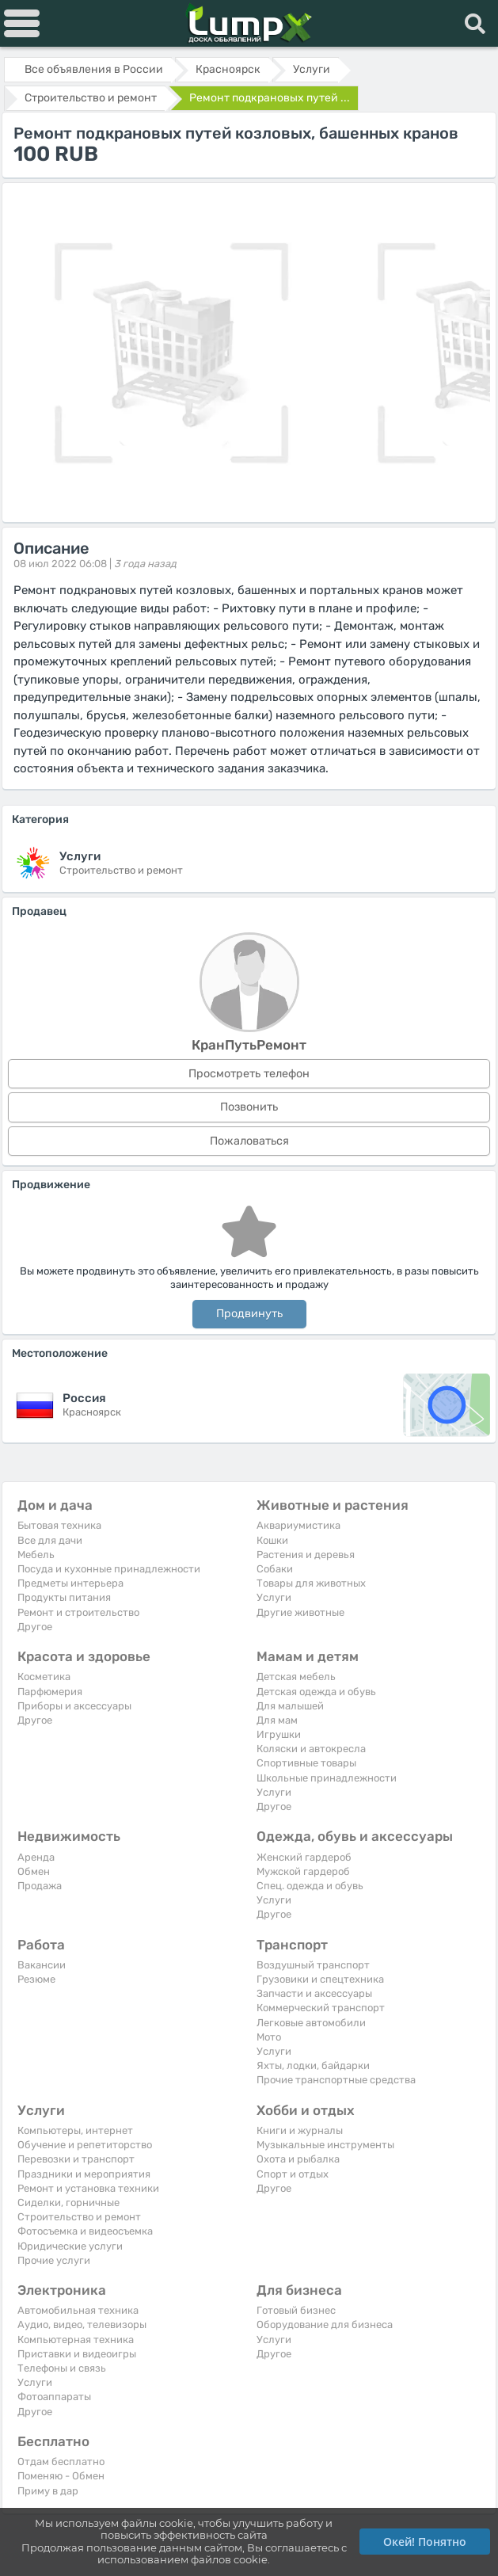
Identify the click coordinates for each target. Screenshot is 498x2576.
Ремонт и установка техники (88, 2188)
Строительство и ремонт (79, 2217)
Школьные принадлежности (327, 1778)
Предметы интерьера (70, 1583)
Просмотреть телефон (249, 1073)
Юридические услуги (70, 2246)
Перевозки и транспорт (76, 2159)
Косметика (43, 1676)
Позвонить (249, 1107)
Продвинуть (249, 1313)
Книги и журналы (300, 2130)
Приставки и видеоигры (76, 2354)
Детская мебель (296, 1676)
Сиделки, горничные (68, 2202)
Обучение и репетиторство (84, 2145)
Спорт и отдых (293, 2174)
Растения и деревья (306, 1554)
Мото (269, 2037)
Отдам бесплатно (61, 2461)
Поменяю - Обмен (61, 2476)
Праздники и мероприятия (83, 2174)
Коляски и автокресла (311, 1749)
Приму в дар (47, 2491)
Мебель (36, 1554)
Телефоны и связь (61, 2368)
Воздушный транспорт (313, 1965)
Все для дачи (49, 1540)
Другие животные (300, 1612)
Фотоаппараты (54, 2397)
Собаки (275, 1569)
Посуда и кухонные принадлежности (108, 1569)
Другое (34, 1627)
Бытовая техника (59, 1525)
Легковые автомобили (311, 2023)
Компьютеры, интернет (75, 2130)
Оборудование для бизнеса (325, 2324)
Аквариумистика (298, 1525)
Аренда (36, 1857)
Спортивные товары (306, 1763)
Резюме (36, 1979)
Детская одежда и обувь (316, 1692)
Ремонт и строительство (78, 1612)
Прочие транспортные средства (336, 2080)
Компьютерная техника (75, 2339)
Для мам (277, 1720)
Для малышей (290, 1706)
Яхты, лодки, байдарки (313, 2065)
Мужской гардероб (303, 1871)
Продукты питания (64, 1597)
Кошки (272, 1540)
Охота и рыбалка (298, 2159)
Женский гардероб (304, 1857)
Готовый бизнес (296, 2310)
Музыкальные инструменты (325, 2145)
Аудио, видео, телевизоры (81, 2324)
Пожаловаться (249, 1141)
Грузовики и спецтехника (320, 1979)
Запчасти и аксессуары (314, 1993)
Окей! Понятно (424, 2541)
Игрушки (279, 1734)
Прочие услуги (53, 2260)
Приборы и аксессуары (74, 1706)
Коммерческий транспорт (321, 2008)
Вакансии (41, 1965)
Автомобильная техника (78, 2310)
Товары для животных (311, 1583)
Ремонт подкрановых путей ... (269, 98)
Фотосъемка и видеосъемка (85, 2231)
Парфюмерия (49, 1692)
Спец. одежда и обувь (310, 1886)
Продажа (39, 1886)
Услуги (274, 1597)
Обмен (33, 1871)
